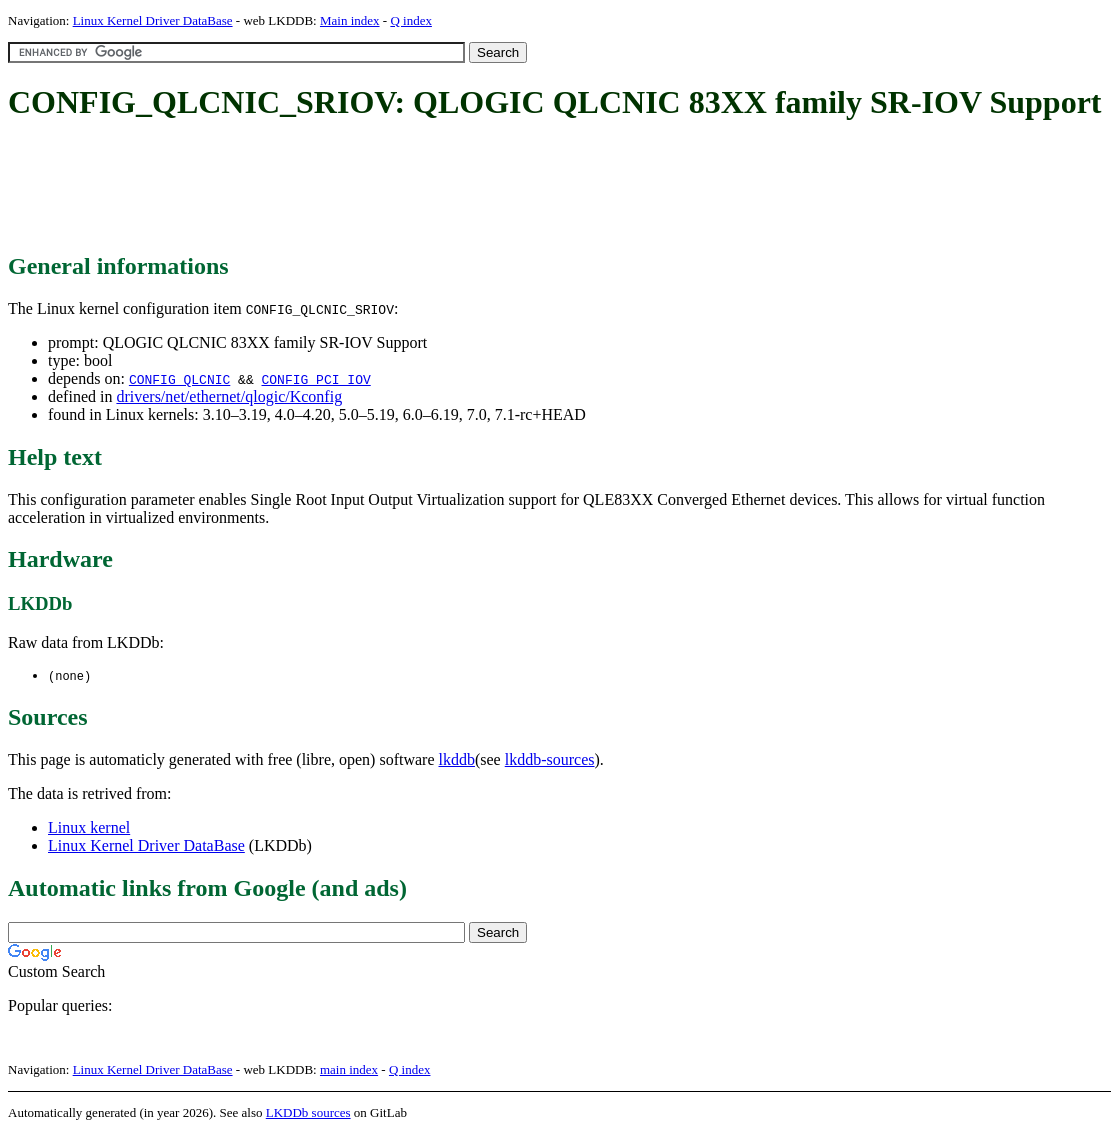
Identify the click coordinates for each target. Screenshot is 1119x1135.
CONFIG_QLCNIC (179, 379)
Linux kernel (89, 828)
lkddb (457, 760)
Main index (350, 20)
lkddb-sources (550, 760)
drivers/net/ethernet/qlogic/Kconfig (229, 396)
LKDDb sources (308, 1113)
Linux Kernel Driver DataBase (153, 20)
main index (349, 1070)
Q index (411, 20)
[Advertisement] (372, 188)
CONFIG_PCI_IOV (315, 379)
